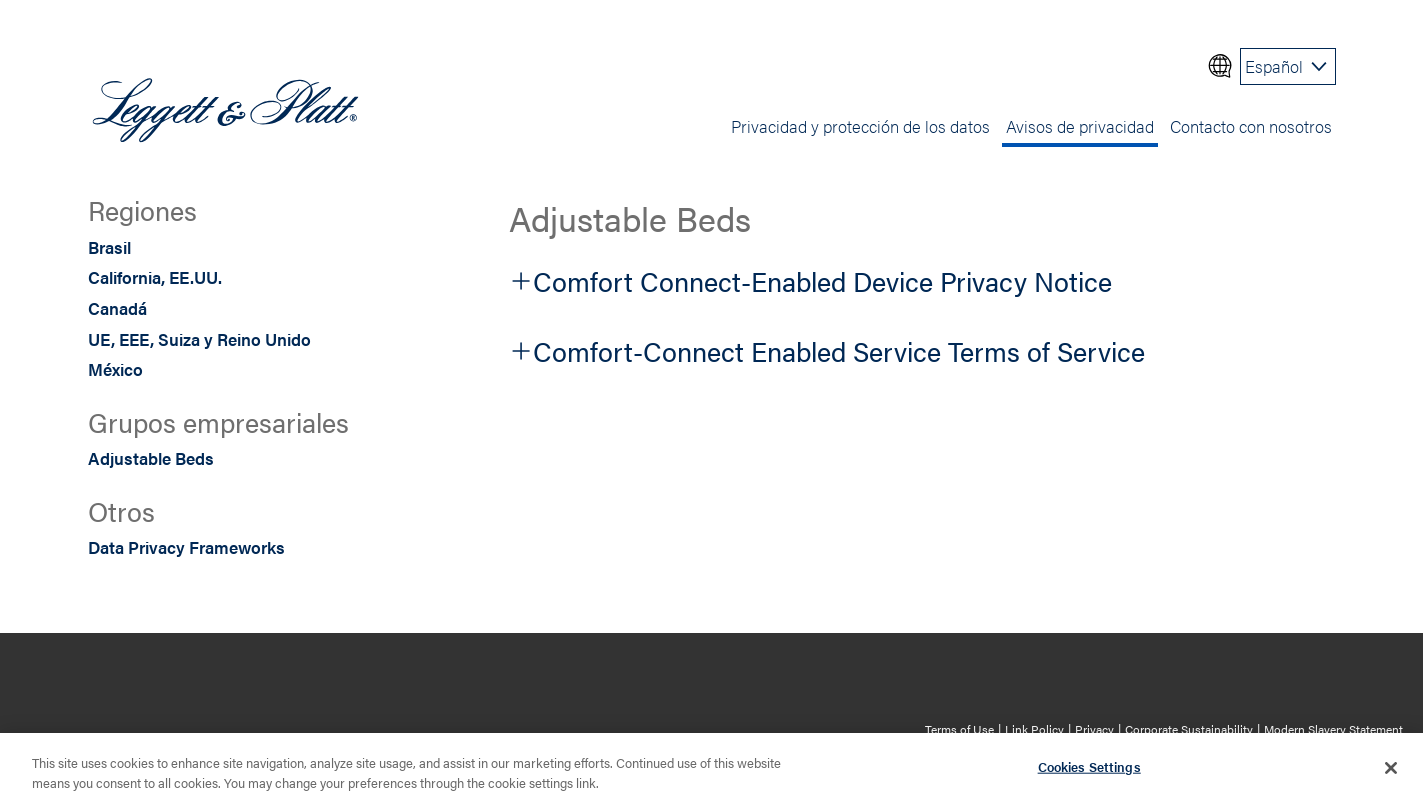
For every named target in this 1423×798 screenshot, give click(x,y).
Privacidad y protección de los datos (860, 126)
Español (1274, 66)
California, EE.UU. (155, 277)
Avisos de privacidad (1080, 126)
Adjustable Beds (151, 458)
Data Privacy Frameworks (186, 547)
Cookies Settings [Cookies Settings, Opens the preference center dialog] (1089, 773)
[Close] (1391, 775)
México (115, 369)
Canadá (117, 308)
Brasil (109, 247)
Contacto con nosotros (1251, 126)
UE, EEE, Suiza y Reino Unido (199, 339)
